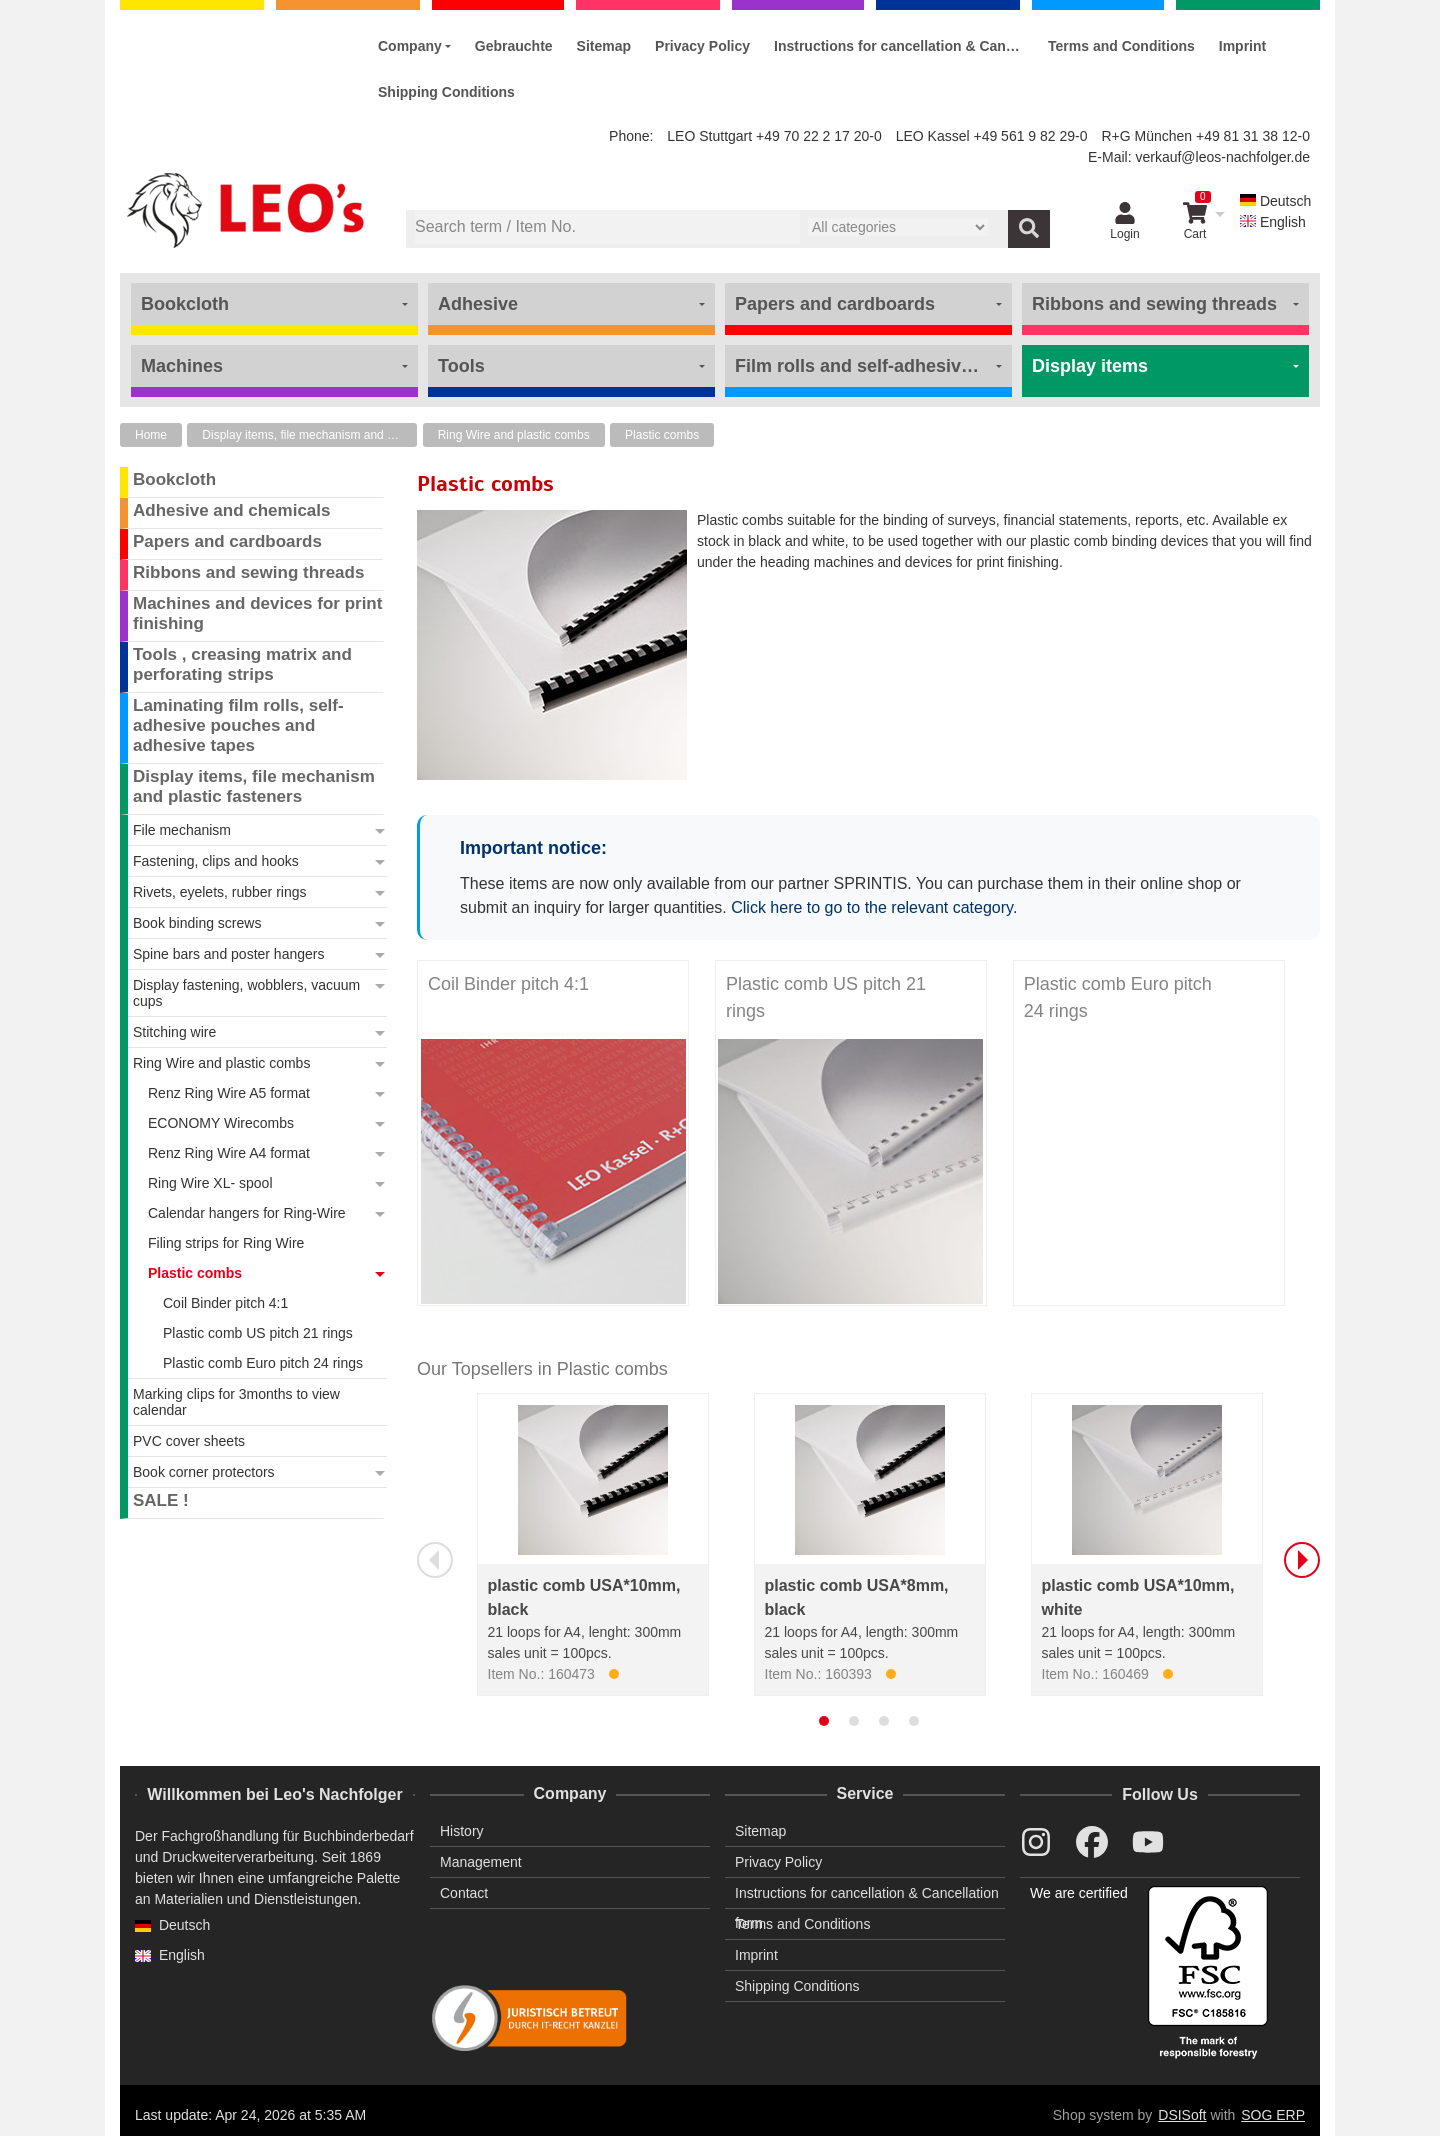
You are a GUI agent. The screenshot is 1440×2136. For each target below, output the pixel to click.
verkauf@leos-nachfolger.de (1222, 157)
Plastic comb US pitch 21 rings (826, 997)
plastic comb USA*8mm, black (857, 1597)
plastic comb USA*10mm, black (584, 1597)
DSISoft (1182, 2115)
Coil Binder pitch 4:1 (508, 984)
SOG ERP (1273, 2115)
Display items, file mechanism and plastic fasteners (309, 435)
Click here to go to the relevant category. (874, 907)
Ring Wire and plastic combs (514, 435)
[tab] (824, 1721)
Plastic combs (662, 435)
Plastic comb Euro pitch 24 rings (1118, 997)
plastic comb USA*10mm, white (1138, 1597)
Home (151, 435)
